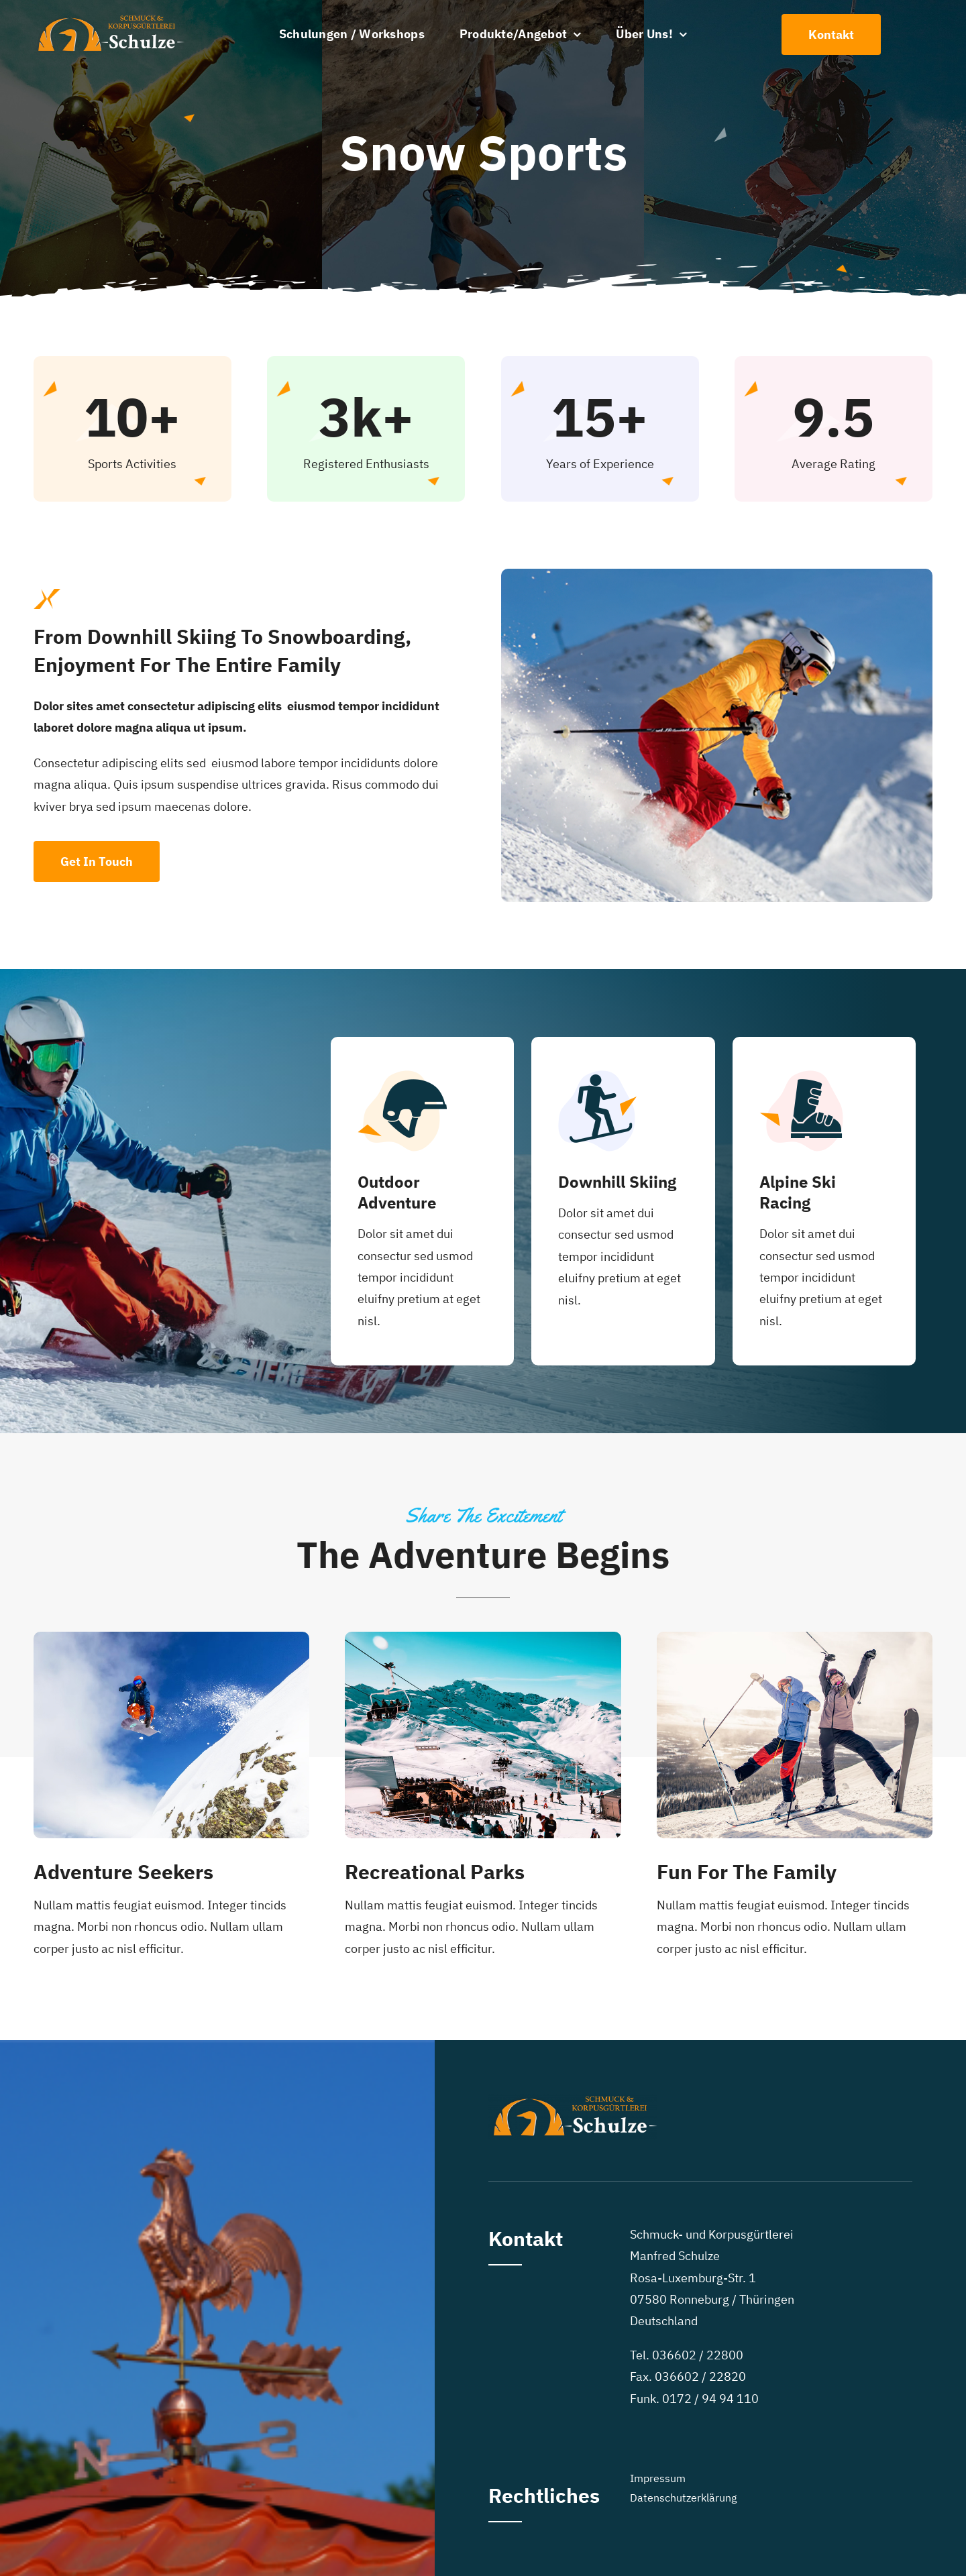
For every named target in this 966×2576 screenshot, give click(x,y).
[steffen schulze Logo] (109, 19)
